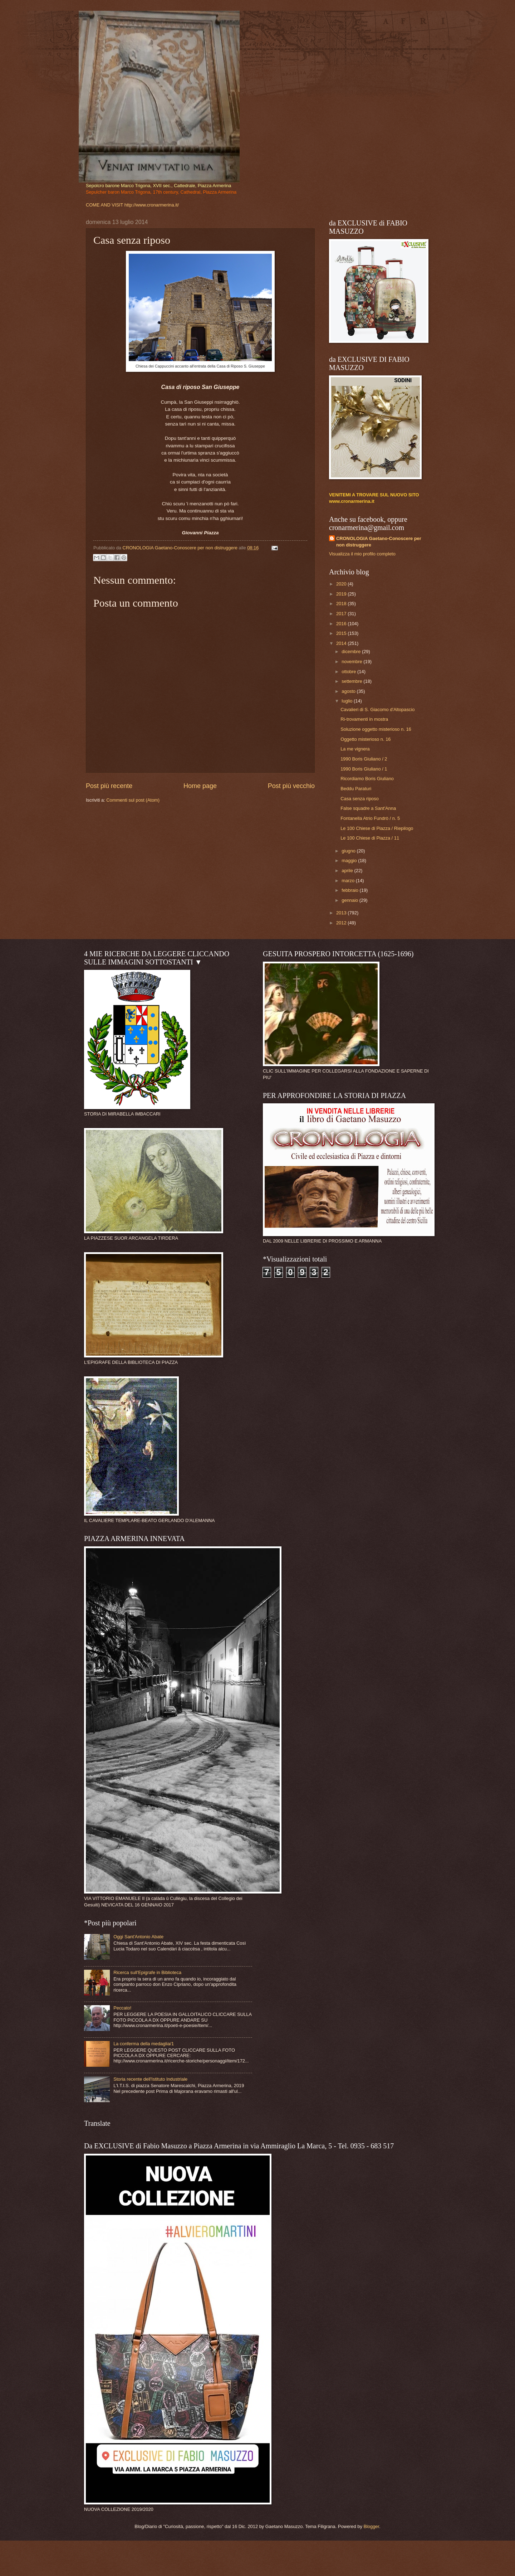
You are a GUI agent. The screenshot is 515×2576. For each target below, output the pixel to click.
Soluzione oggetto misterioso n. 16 (375, 729)
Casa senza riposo (359, 798)
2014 (342, 643)
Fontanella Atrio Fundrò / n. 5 (370, 818)
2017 (342, 613)
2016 (342, 623)
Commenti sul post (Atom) (133, 800)
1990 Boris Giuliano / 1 (363, 769)
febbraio (350, 890)
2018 (342, 603)
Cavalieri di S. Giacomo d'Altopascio (377, 709)
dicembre (352, 651)
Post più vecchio (291, 785)
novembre (352, 661)
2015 (342, 633)
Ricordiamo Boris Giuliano (367, 778)
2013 (342, 912)
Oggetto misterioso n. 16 (365, 739)
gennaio (350, 900)
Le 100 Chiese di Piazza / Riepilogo (376, 828)
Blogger (371, 2526)
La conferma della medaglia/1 (143, 2043)
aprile (348, 870)
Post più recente (109, 785)
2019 (342, 594)
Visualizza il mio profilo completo (362, 553)
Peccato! (122, 2008)
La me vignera (355, 749)
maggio (350, 860)
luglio (348, 701)
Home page (200, 785)
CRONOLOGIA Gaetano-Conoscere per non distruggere (378, 542)
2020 (342, 584)
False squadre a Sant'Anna (368, 808)
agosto (349, 691)
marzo (348, 880)
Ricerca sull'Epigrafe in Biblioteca (147, 1972)
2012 (342, 922)
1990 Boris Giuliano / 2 (363, 759)
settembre (352, 681)
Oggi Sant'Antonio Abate (138, 1936)
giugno (349, 851)
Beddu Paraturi (355, 788)
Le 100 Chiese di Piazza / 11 (369, 838)
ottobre (349, 671)
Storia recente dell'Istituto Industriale (150, 2079)
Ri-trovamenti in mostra (364, 719)
